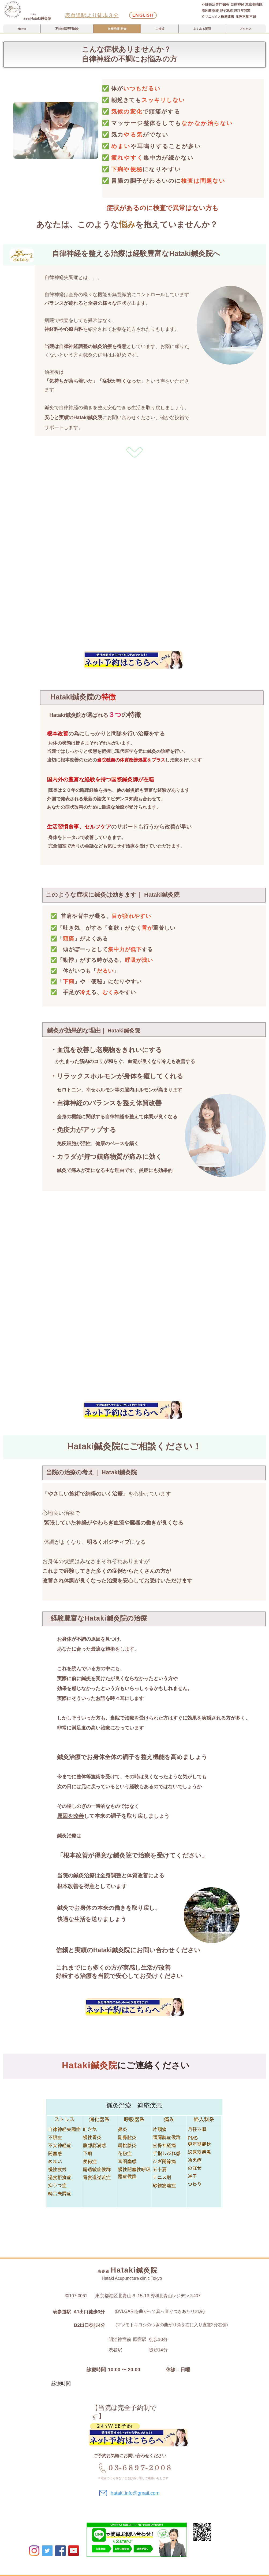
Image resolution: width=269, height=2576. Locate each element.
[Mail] (103, 2493)
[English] (143, 15)
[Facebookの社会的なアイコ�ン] (60, 2550)
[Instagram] (34, 2550)
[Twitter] (47, 2550)
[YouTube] (73, 2550)
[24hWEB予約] (115, 2426)
